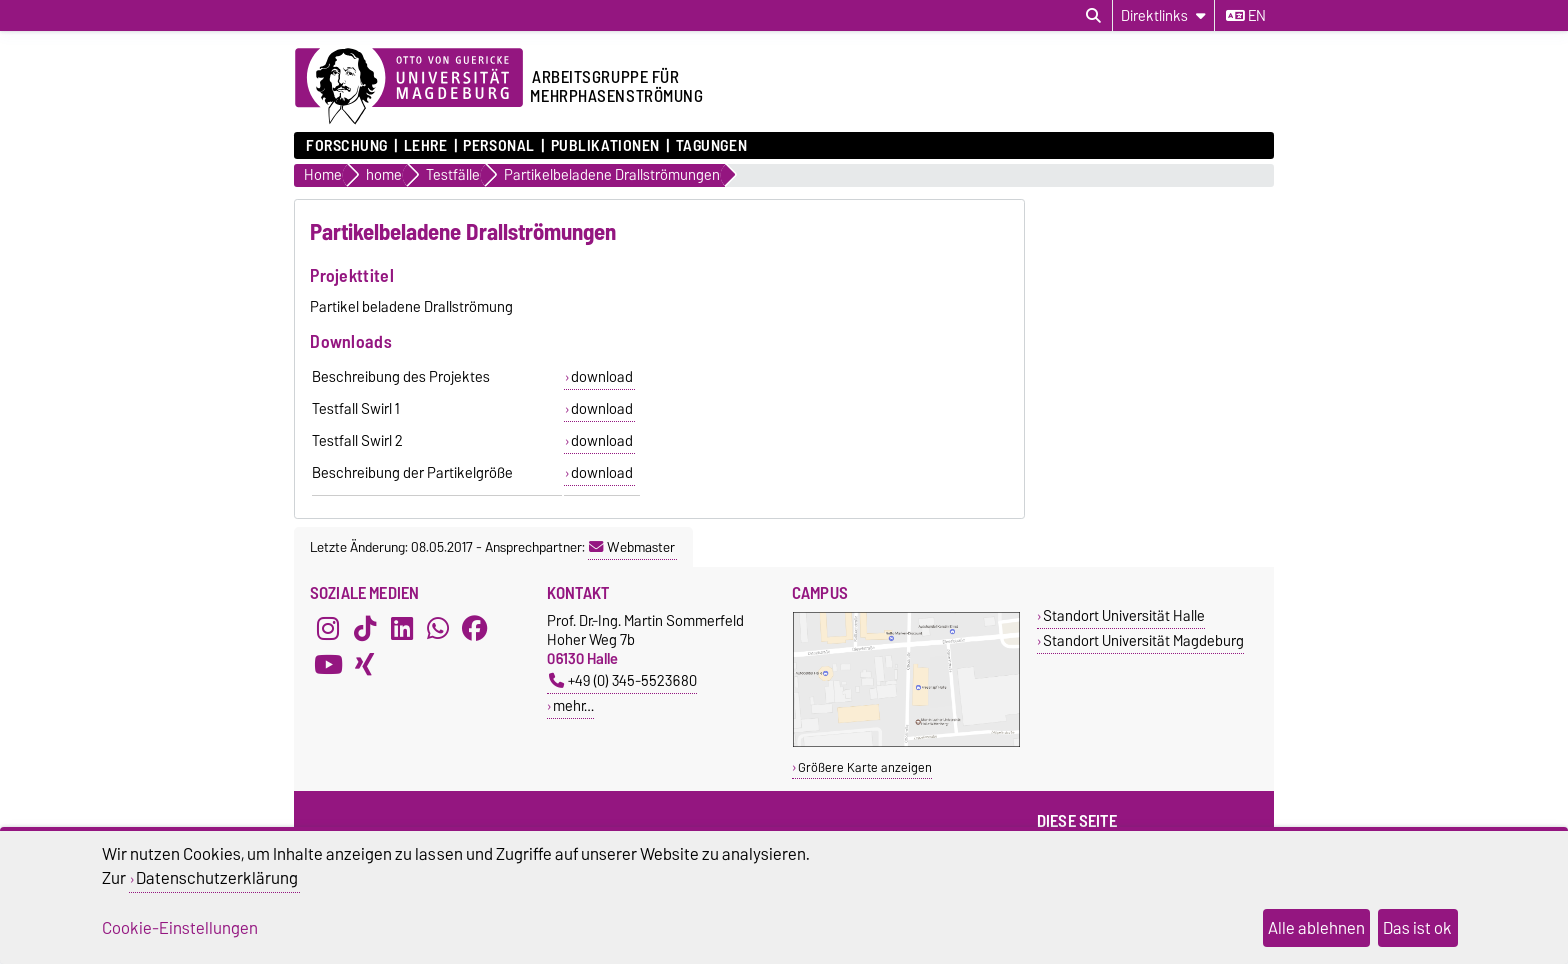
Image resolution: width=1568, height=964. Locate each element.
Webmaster (632, 547)
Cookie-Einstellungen (180, 928)
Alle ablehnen (1316, 928)
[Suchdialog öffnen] (1093, 16)
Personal (498, 146)
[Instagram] (328, 629)
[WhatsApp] (438, 629)
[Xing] (365, 665)
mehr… (573, 705)
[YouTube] (328, 665)
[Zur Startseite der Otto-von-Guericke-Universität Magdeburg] (409, 87)
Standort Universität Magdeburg (1143, 640)
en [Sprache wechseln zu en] (1246, 16)
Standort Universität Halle (1124, 615)
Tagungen (711, 146)
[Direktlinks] (1163, 15)
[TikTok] (365, 629)
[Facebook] (475, 629)
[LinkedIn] (402, 629)
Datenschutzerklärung (217, 878)
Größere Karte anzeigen (865, 767)
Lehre (426, 146)
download (602, 377)
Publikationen (605, 146)
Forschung (347, 146)
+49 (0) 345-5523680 (623, 680)
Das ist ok (1417, 928)
